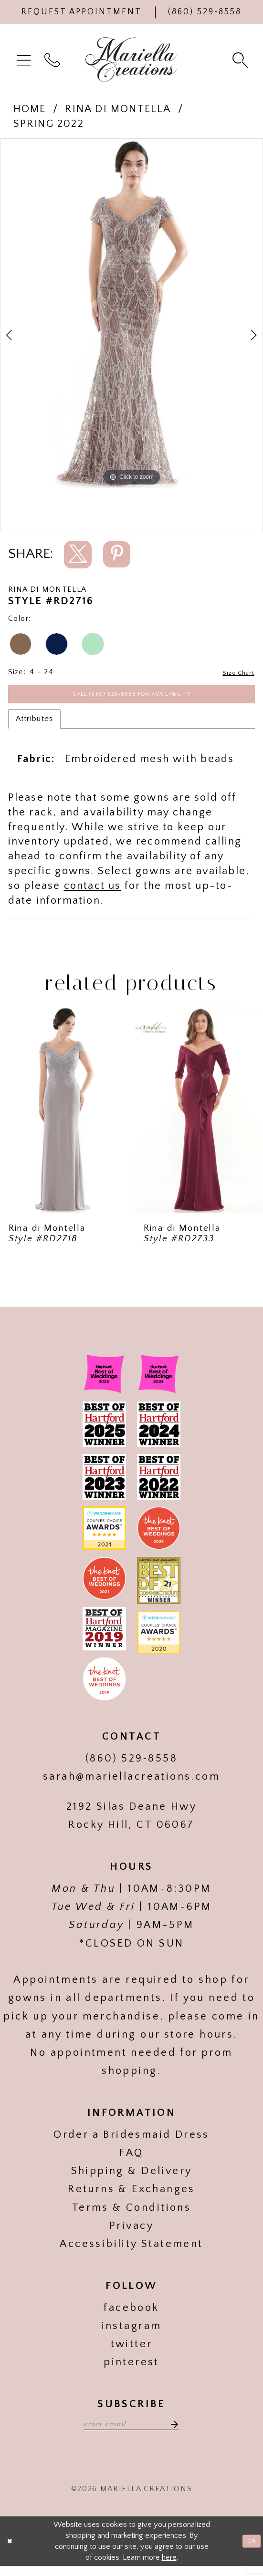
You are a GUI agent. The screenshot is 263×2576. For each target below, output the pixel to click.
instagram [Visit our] (132, 2332)
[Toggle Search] (241, 59)
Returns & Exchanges (131, 2195)
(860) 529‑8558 (131, 1765)
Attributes (34, 725)
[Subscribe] (182, 2431)
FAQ (131, 2159)
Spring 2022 (48, 124)
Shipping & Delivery (131, 2177)
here (169, 2567)
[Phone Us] (205, 12)
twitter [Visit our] (132, 2350)
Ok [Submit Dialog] (249, 2550)
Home (29, 109)
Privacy (131, 2232)
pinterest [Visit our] (131, 2368)
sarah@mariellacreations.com (131, 1783)
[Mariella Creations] (131, 59)
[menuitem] (25, 59)
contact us (92, 892)
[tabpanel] (131, 313)
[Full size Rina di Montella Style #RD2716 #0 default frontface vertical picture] (131, 313)
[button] (25, 59)
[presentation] (64, 1116)
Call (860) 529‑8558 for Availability (132, 697)
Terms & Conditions (131, 2214)
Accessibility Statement (131, 2250)
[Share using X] (78, 554)
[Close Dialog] (12, 2551)
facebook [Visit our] (131, 2314)
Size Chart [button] (235, 672)
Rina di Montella (118, 109)
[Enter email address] (131, 2431)
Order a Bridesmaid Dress (131, 2141)
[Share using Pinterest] (117, 554)
